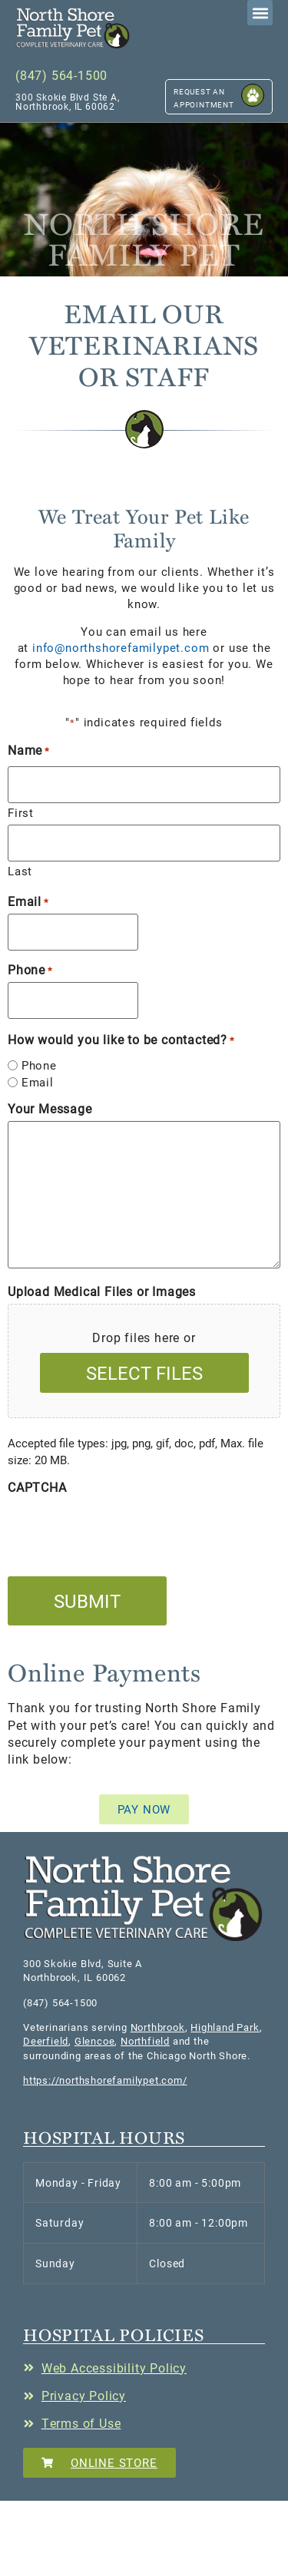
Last (20, 870)
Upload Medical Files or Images (102, 1291)
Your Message (50, 1109)
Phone (30, 970)
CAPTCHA (37, 1487)
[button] (73, 28)
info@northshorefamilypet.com (120, 647)
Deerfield (45, 2041)
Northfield (145, 2041)
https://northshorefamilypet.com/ (105, 2080)
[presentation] (124, 1529)
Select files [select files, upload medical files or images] (144, 1373)
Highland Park (224, 2027)
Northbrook (158, 2027)
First (21, 811)
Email (28, 901)
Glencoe (94, 2041)
